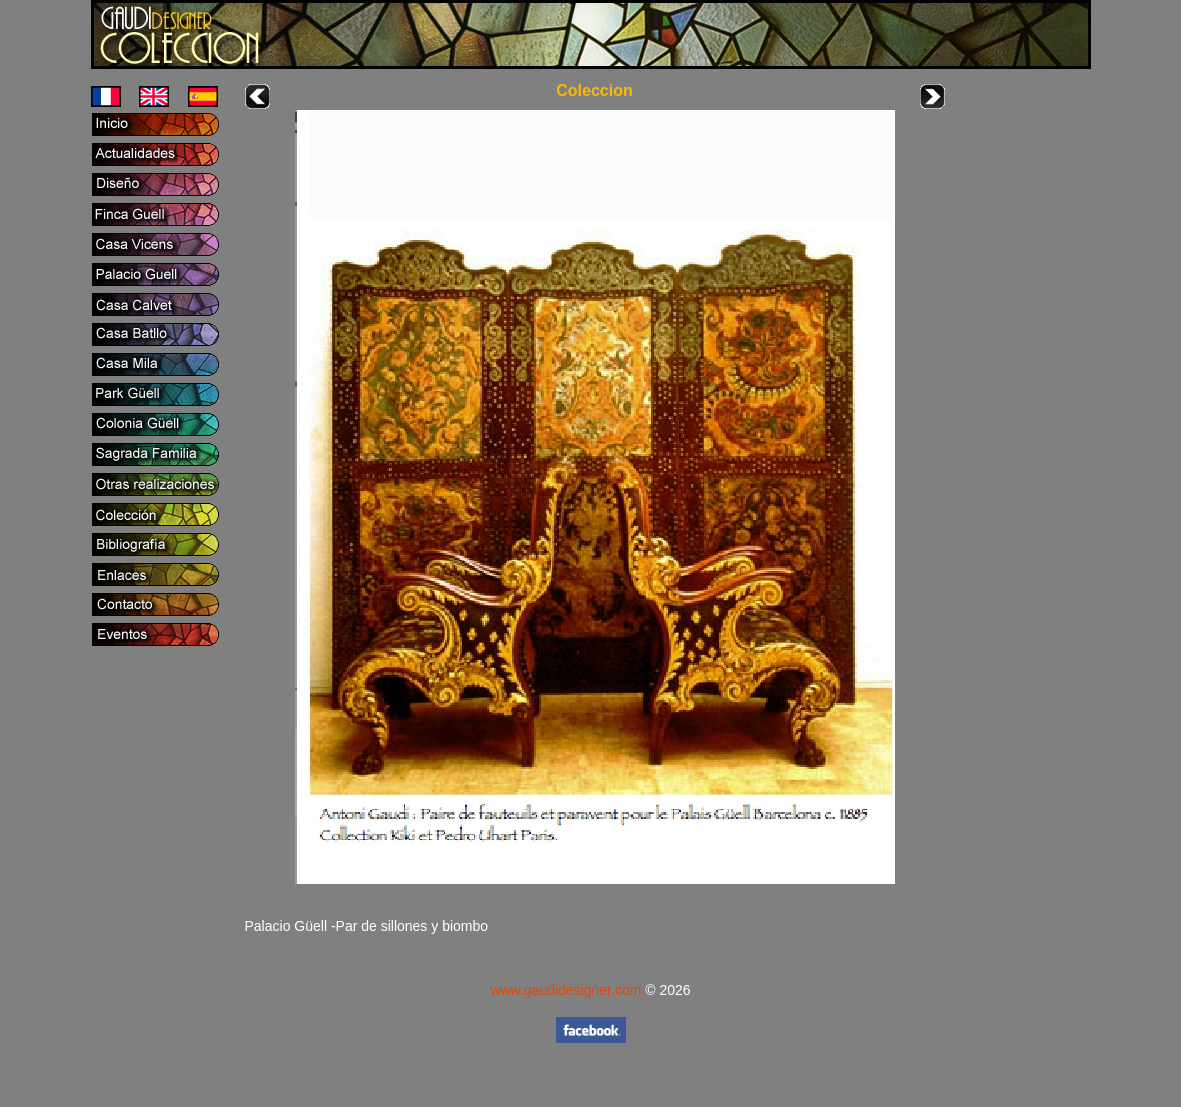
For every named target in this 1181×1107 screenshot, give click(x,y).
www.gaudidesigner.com (565, 990)
